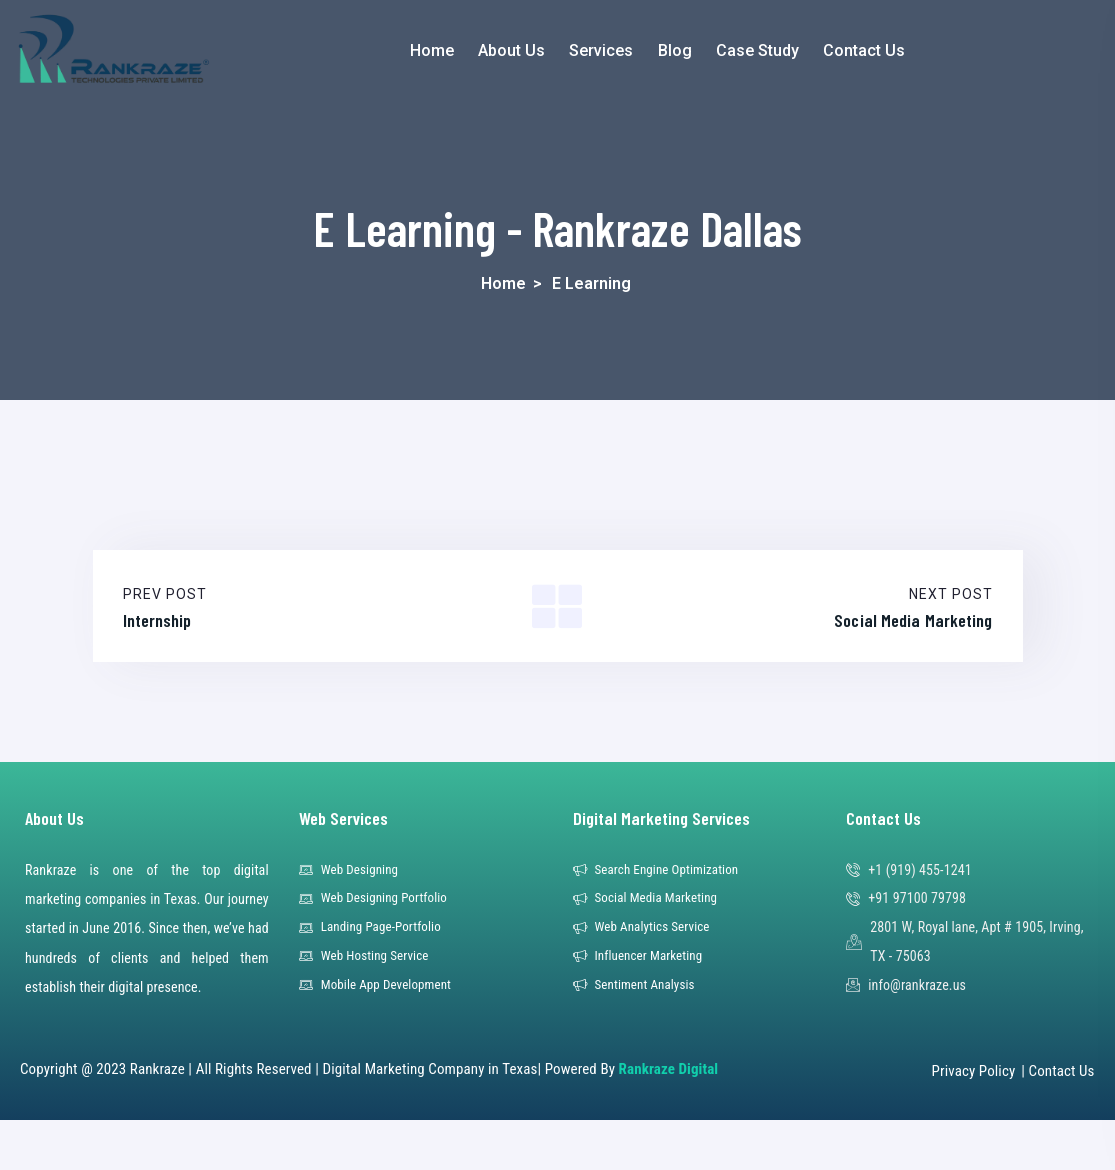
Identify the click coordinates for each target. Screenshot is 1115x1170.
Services (601, 50)
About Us (511, 50)
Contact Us (864, 50)
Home (432, 50)
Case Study (757, 50)
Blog (675, 50)
